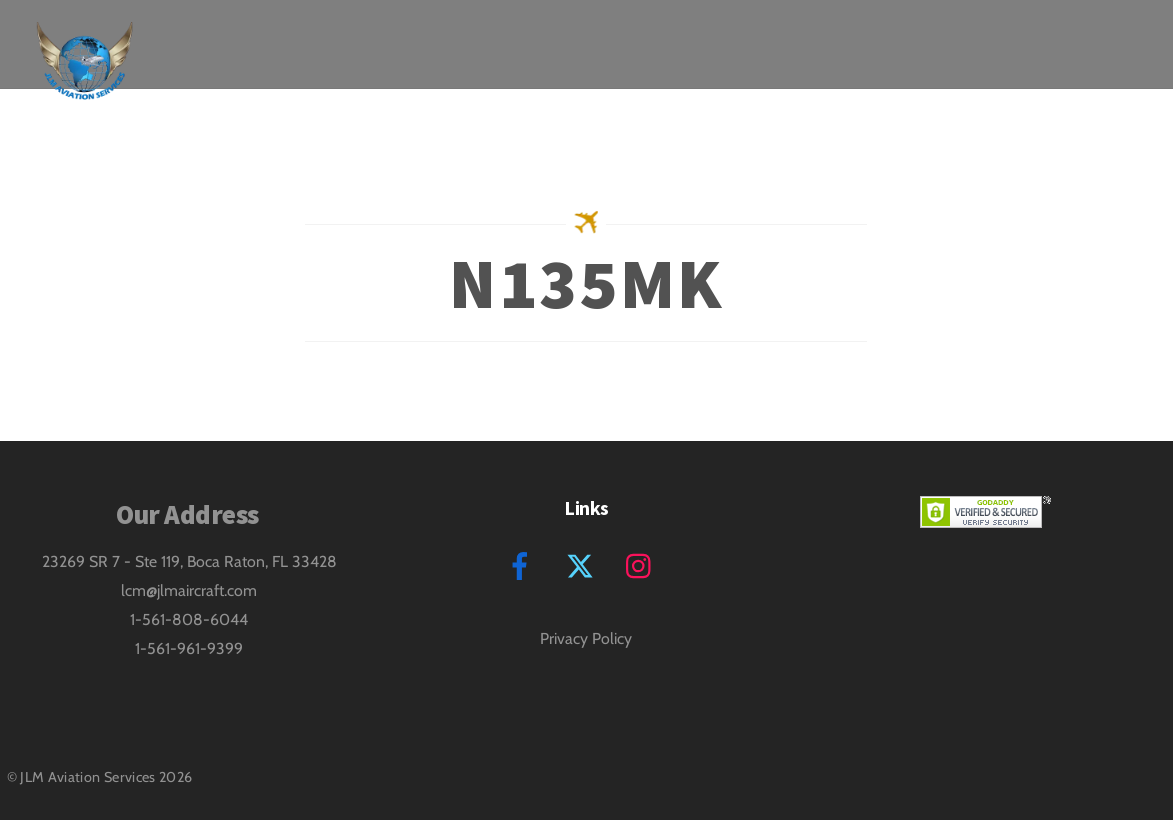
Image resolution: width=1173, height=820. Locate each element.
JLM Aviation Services (88, 777)
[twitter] (583, 563)
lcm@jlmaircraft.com (189, 590)
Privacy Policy (586, 638)
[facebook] (523, 563)
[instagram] (643, 563)
